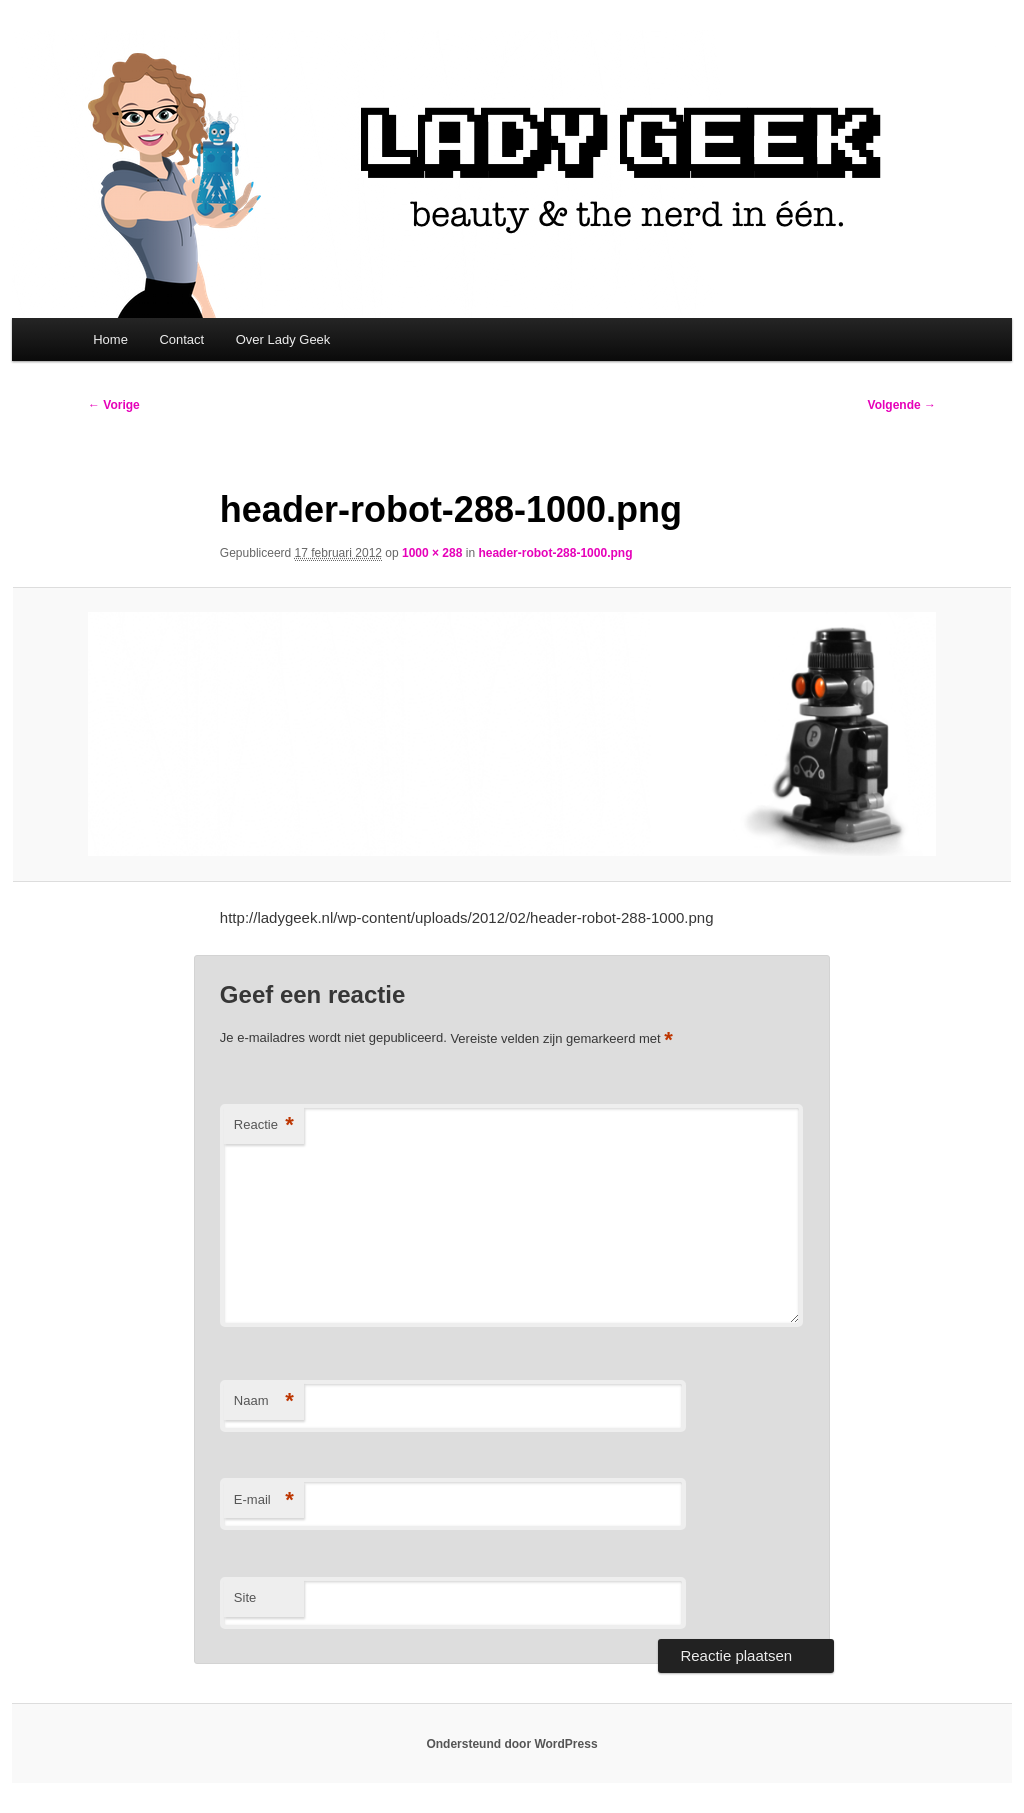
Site (245, 1597)
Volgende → (902, 405)
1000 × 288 (432, 553)
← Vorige (114, 405)
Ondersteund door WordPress (511, 1744)
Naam (264, 1401)
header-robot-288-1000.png (555, 553)
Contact (181, 339)
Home (110, 339)
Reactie (264, 1125)
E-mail (264, 1500)
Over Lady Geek (283, 339)
